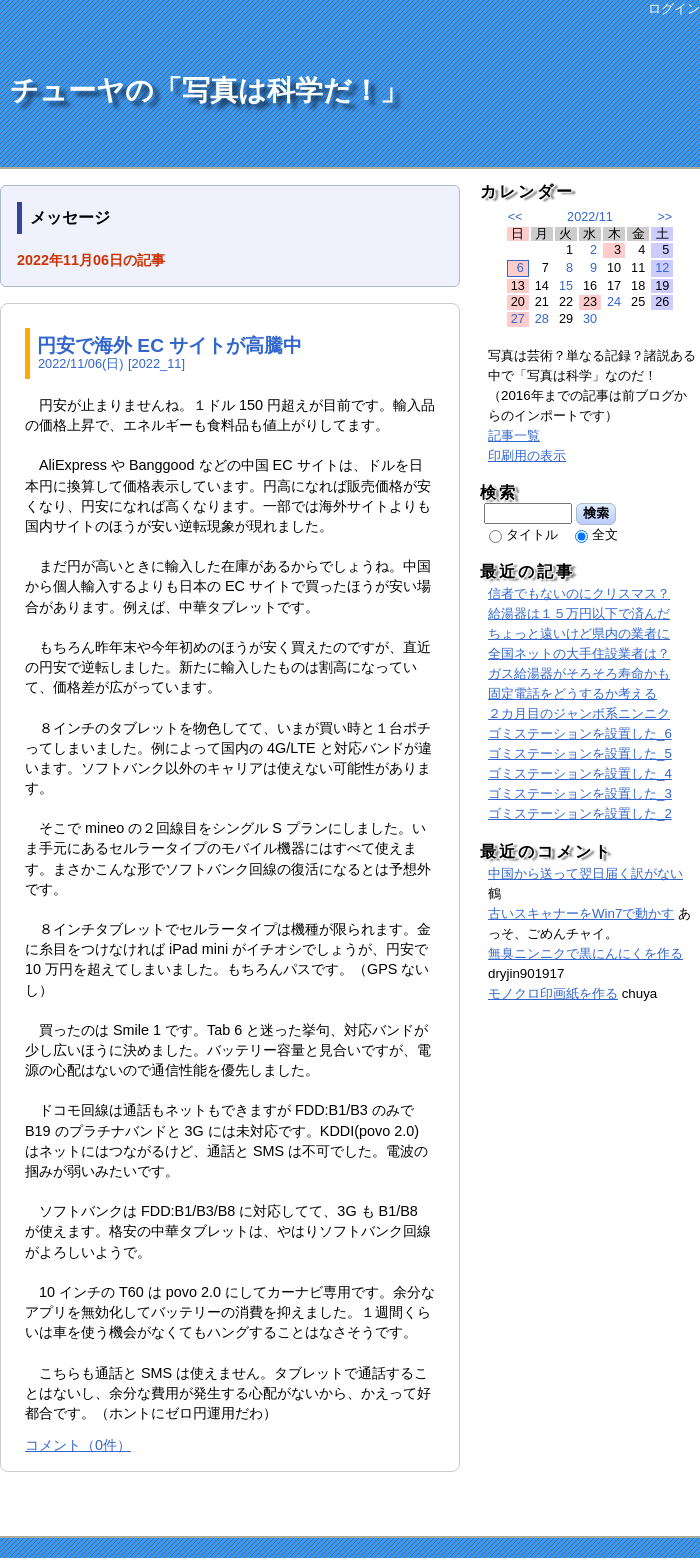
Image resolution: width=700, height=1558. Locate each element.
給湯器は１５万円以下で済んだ (579, 613)
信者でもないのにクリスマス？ (579, 593)
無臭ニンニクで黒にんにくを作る (585, 953)
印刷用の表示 (527, 455)
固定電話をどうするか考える (572, 693)
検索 (596, 513)
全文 (605, 534)
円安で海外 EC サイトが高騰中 (169, 345)
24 (614, 302)
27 (518, 319)
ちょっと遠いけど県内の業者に (579, 633)
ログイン (674, 8)
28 (542, 319)
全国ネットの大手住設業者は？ (579, 653)
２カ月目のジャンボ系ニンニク (579, 713)
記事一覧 (514, 435)
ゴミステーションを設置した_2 (580, 813)
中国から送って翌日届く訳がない (585, 873)
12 (662, 268)
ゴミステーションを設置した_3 (580, 793)
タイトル (532, 534)
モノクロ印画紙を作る (553, 993)
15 (566, 286)
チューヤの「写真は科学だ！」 (209, 90)
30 (590, 319)
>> (664, 217)
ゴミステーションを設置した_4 (580, 773)
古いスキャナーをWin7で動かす (581, 913)
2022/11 (590, 217)
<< (515, 217)
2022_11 (157, 363)
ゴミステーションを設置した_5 (580, 753)
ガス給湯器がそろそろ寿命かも (579, 673)
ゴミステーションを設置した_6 (580, 733)
